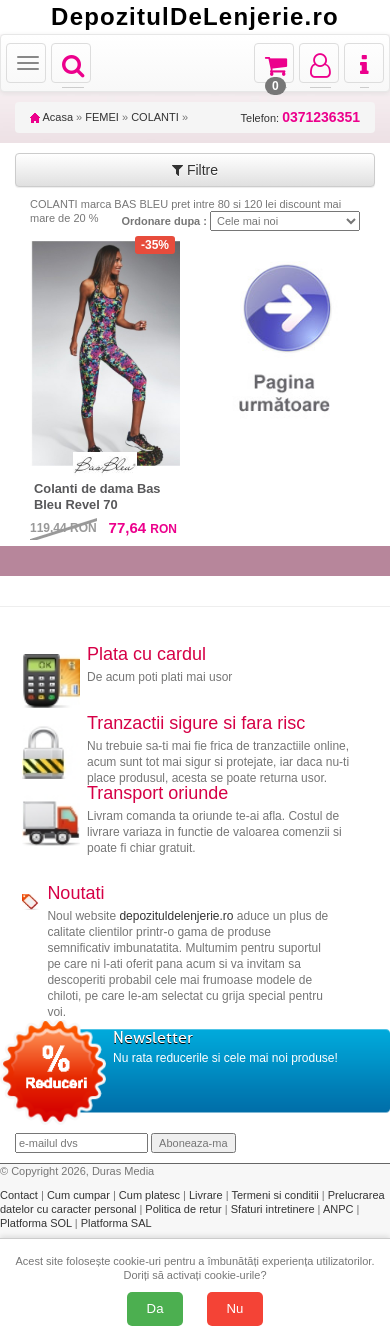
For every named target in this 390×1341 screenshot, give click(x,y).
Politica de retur (184, 1209)
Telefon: (300, 117)
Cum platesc (151, 1195)
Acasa (51, 117)
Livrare (207, 1195)
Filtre (195, 170)
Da (155, 1308)
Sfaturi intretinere (274, 1209)
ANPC (338, 1209)
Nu (235, 1308)
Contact (20, 1195)
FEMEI (102, 117)
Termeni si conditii (276, 1195)
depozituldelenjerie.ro (176, 916)
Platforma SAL (116, 1223)
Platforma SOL (36, 1223)
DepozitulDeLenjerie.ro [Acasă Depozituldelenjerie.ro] (195, 17)
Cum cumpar (80, 1195)
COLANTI (155, 117)
